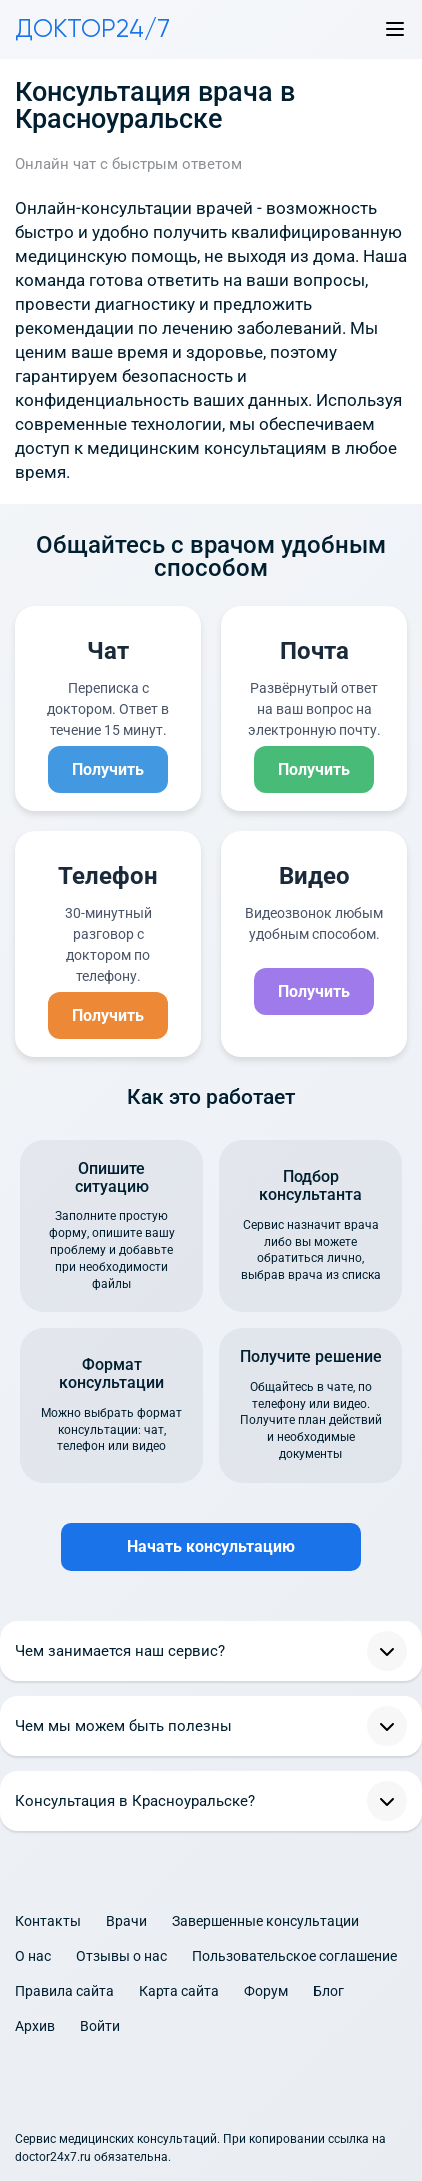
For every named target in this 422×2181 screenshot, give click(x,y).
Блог (328, 1991)
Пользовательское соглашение (294, 1956)
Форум (266, 1991)
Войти (100, 2026)
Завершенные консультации (265, 1921)
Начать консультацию (211, 1546)
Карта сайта (179, 1991)
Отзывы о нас (121, 1956)
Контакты (48, 1921)
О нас (33, 1956)
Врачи (126, 1921)
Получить (108, 769)
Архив (35, 2026)
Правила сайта (64, 1991)
